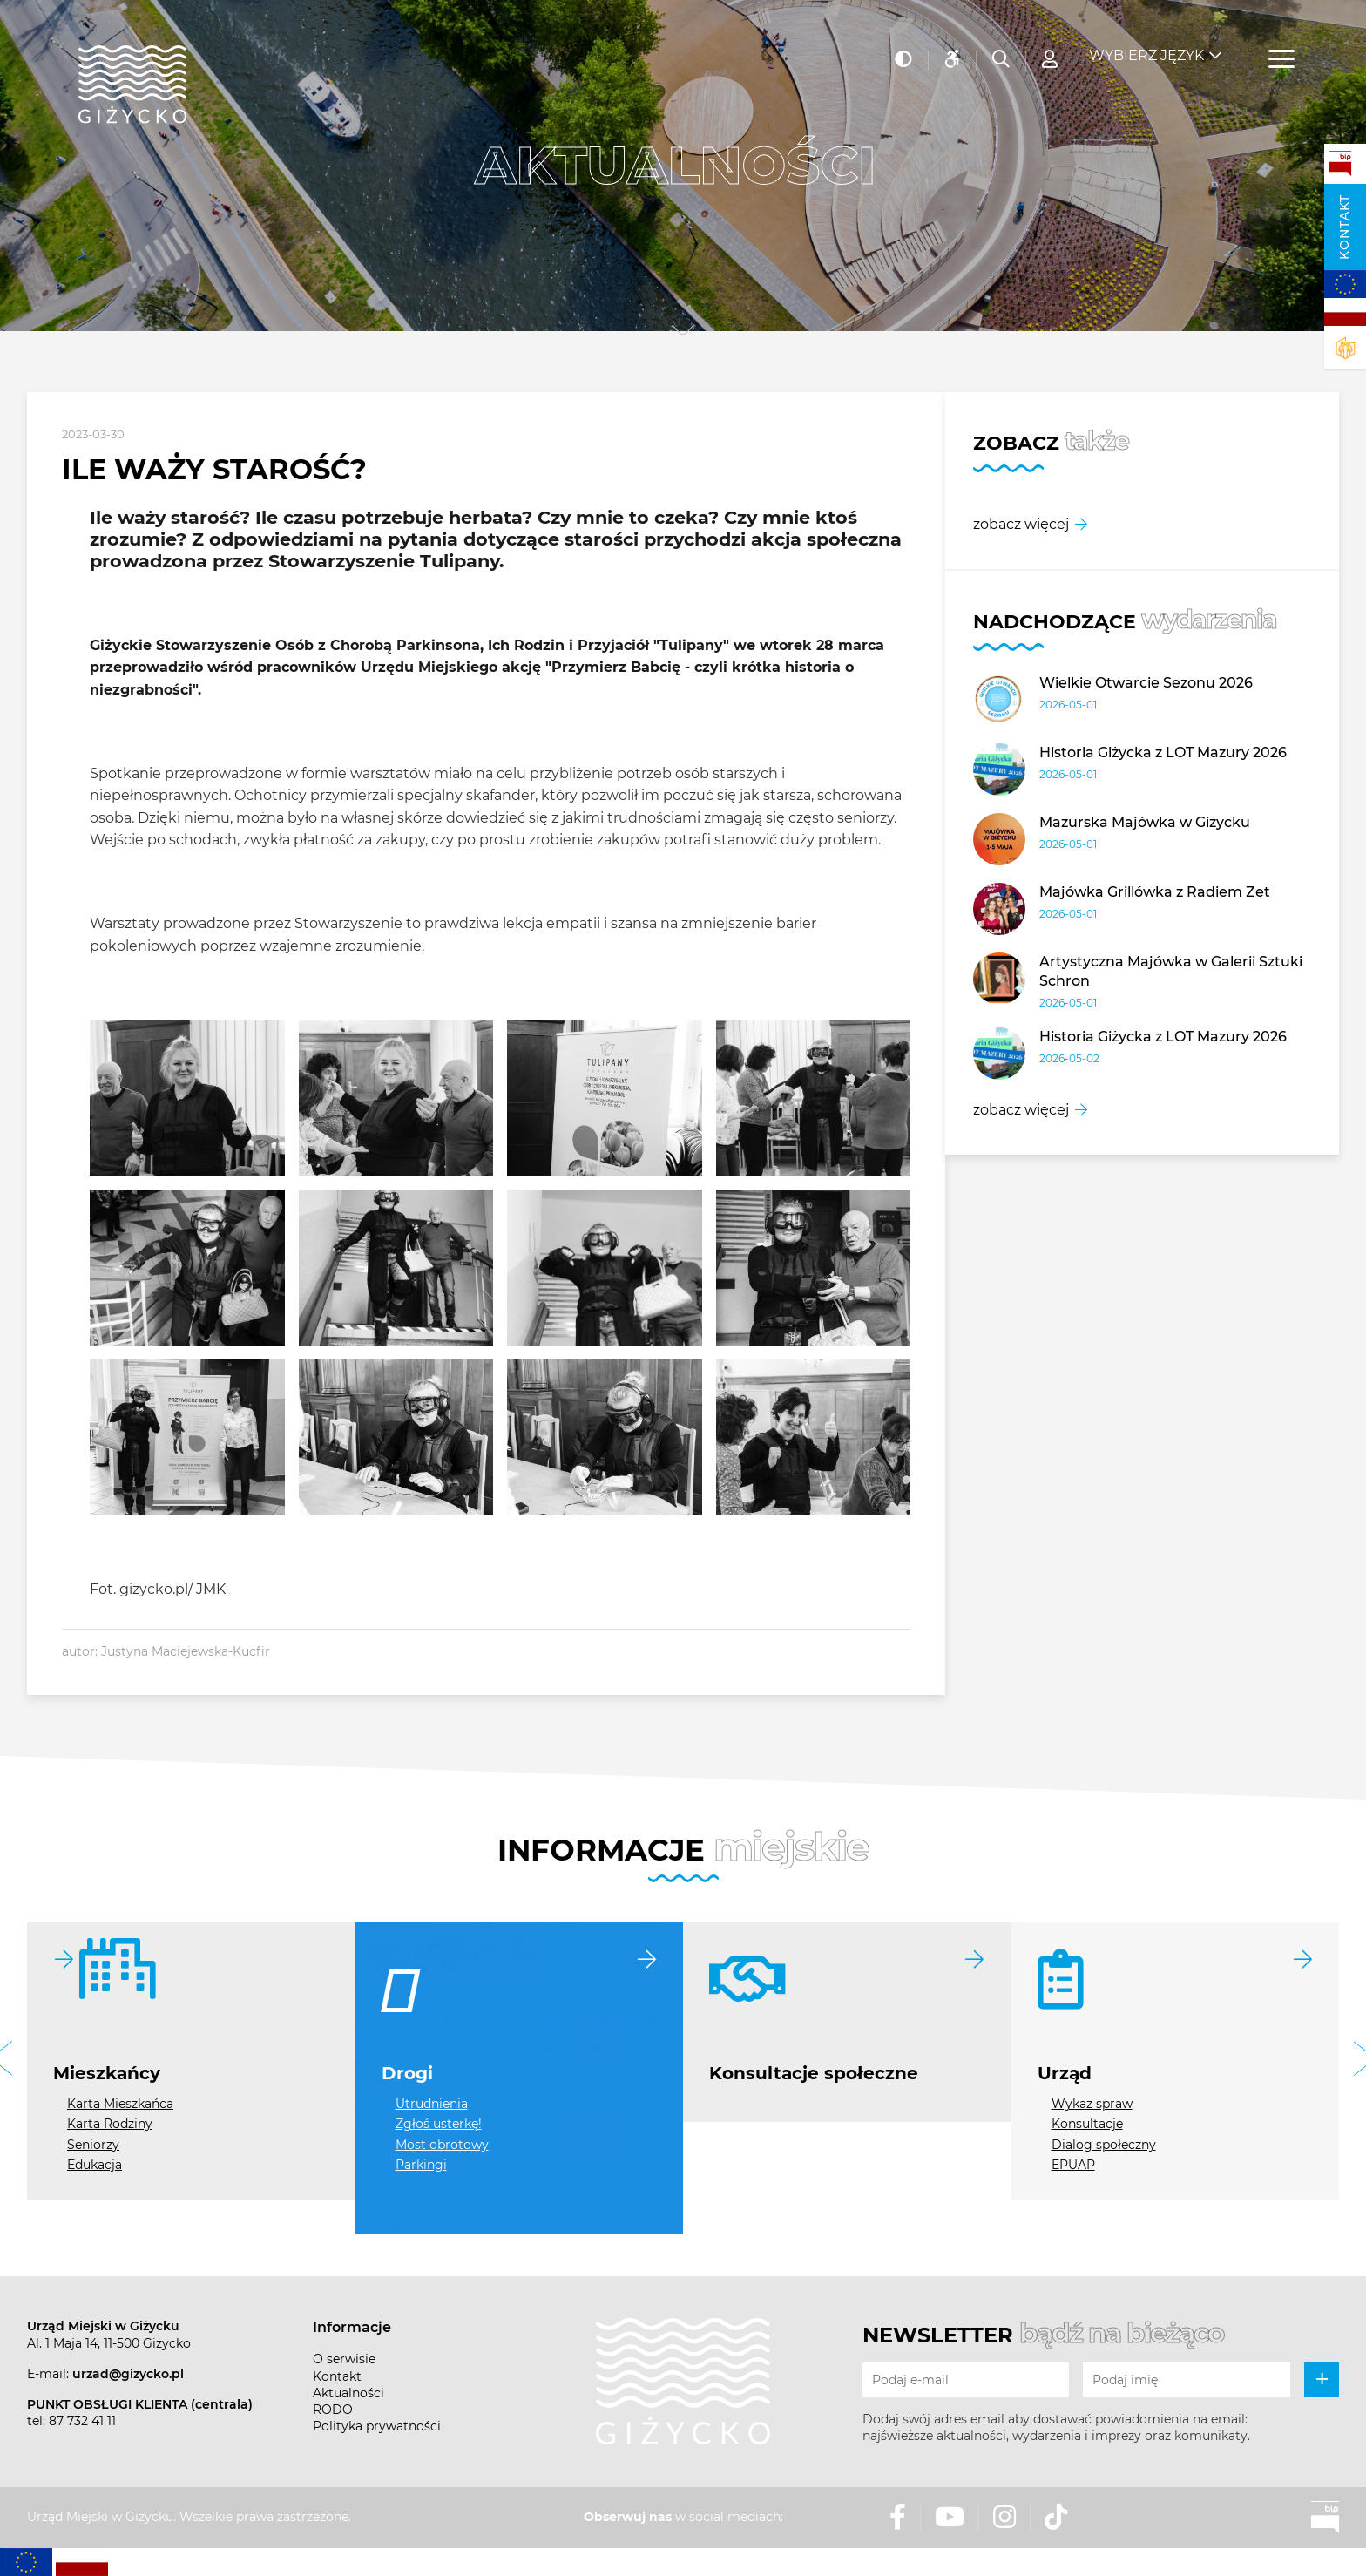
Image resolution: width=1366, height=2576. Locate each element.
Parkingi (421, 2165)
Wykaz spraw (1092, 2104)
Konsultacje (1087, 2124)
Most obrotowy (442, 2144)
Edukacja (94, 2165)
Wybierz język (1146, 44)
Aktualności (348, 2393)
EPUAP (1073, 2165)
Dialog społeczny (1104, 2144)
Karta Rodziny (109, 2124)
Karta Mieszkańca (120, 2104)
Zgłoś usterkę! (439, 2124)
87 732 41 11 (82, 2421)
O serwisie (344, 2359)
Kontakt (1344, 227)
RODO (333, 2409)
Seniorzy (93, 2144)
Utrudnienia (432, 2104)
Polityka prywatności (377, 2426)
